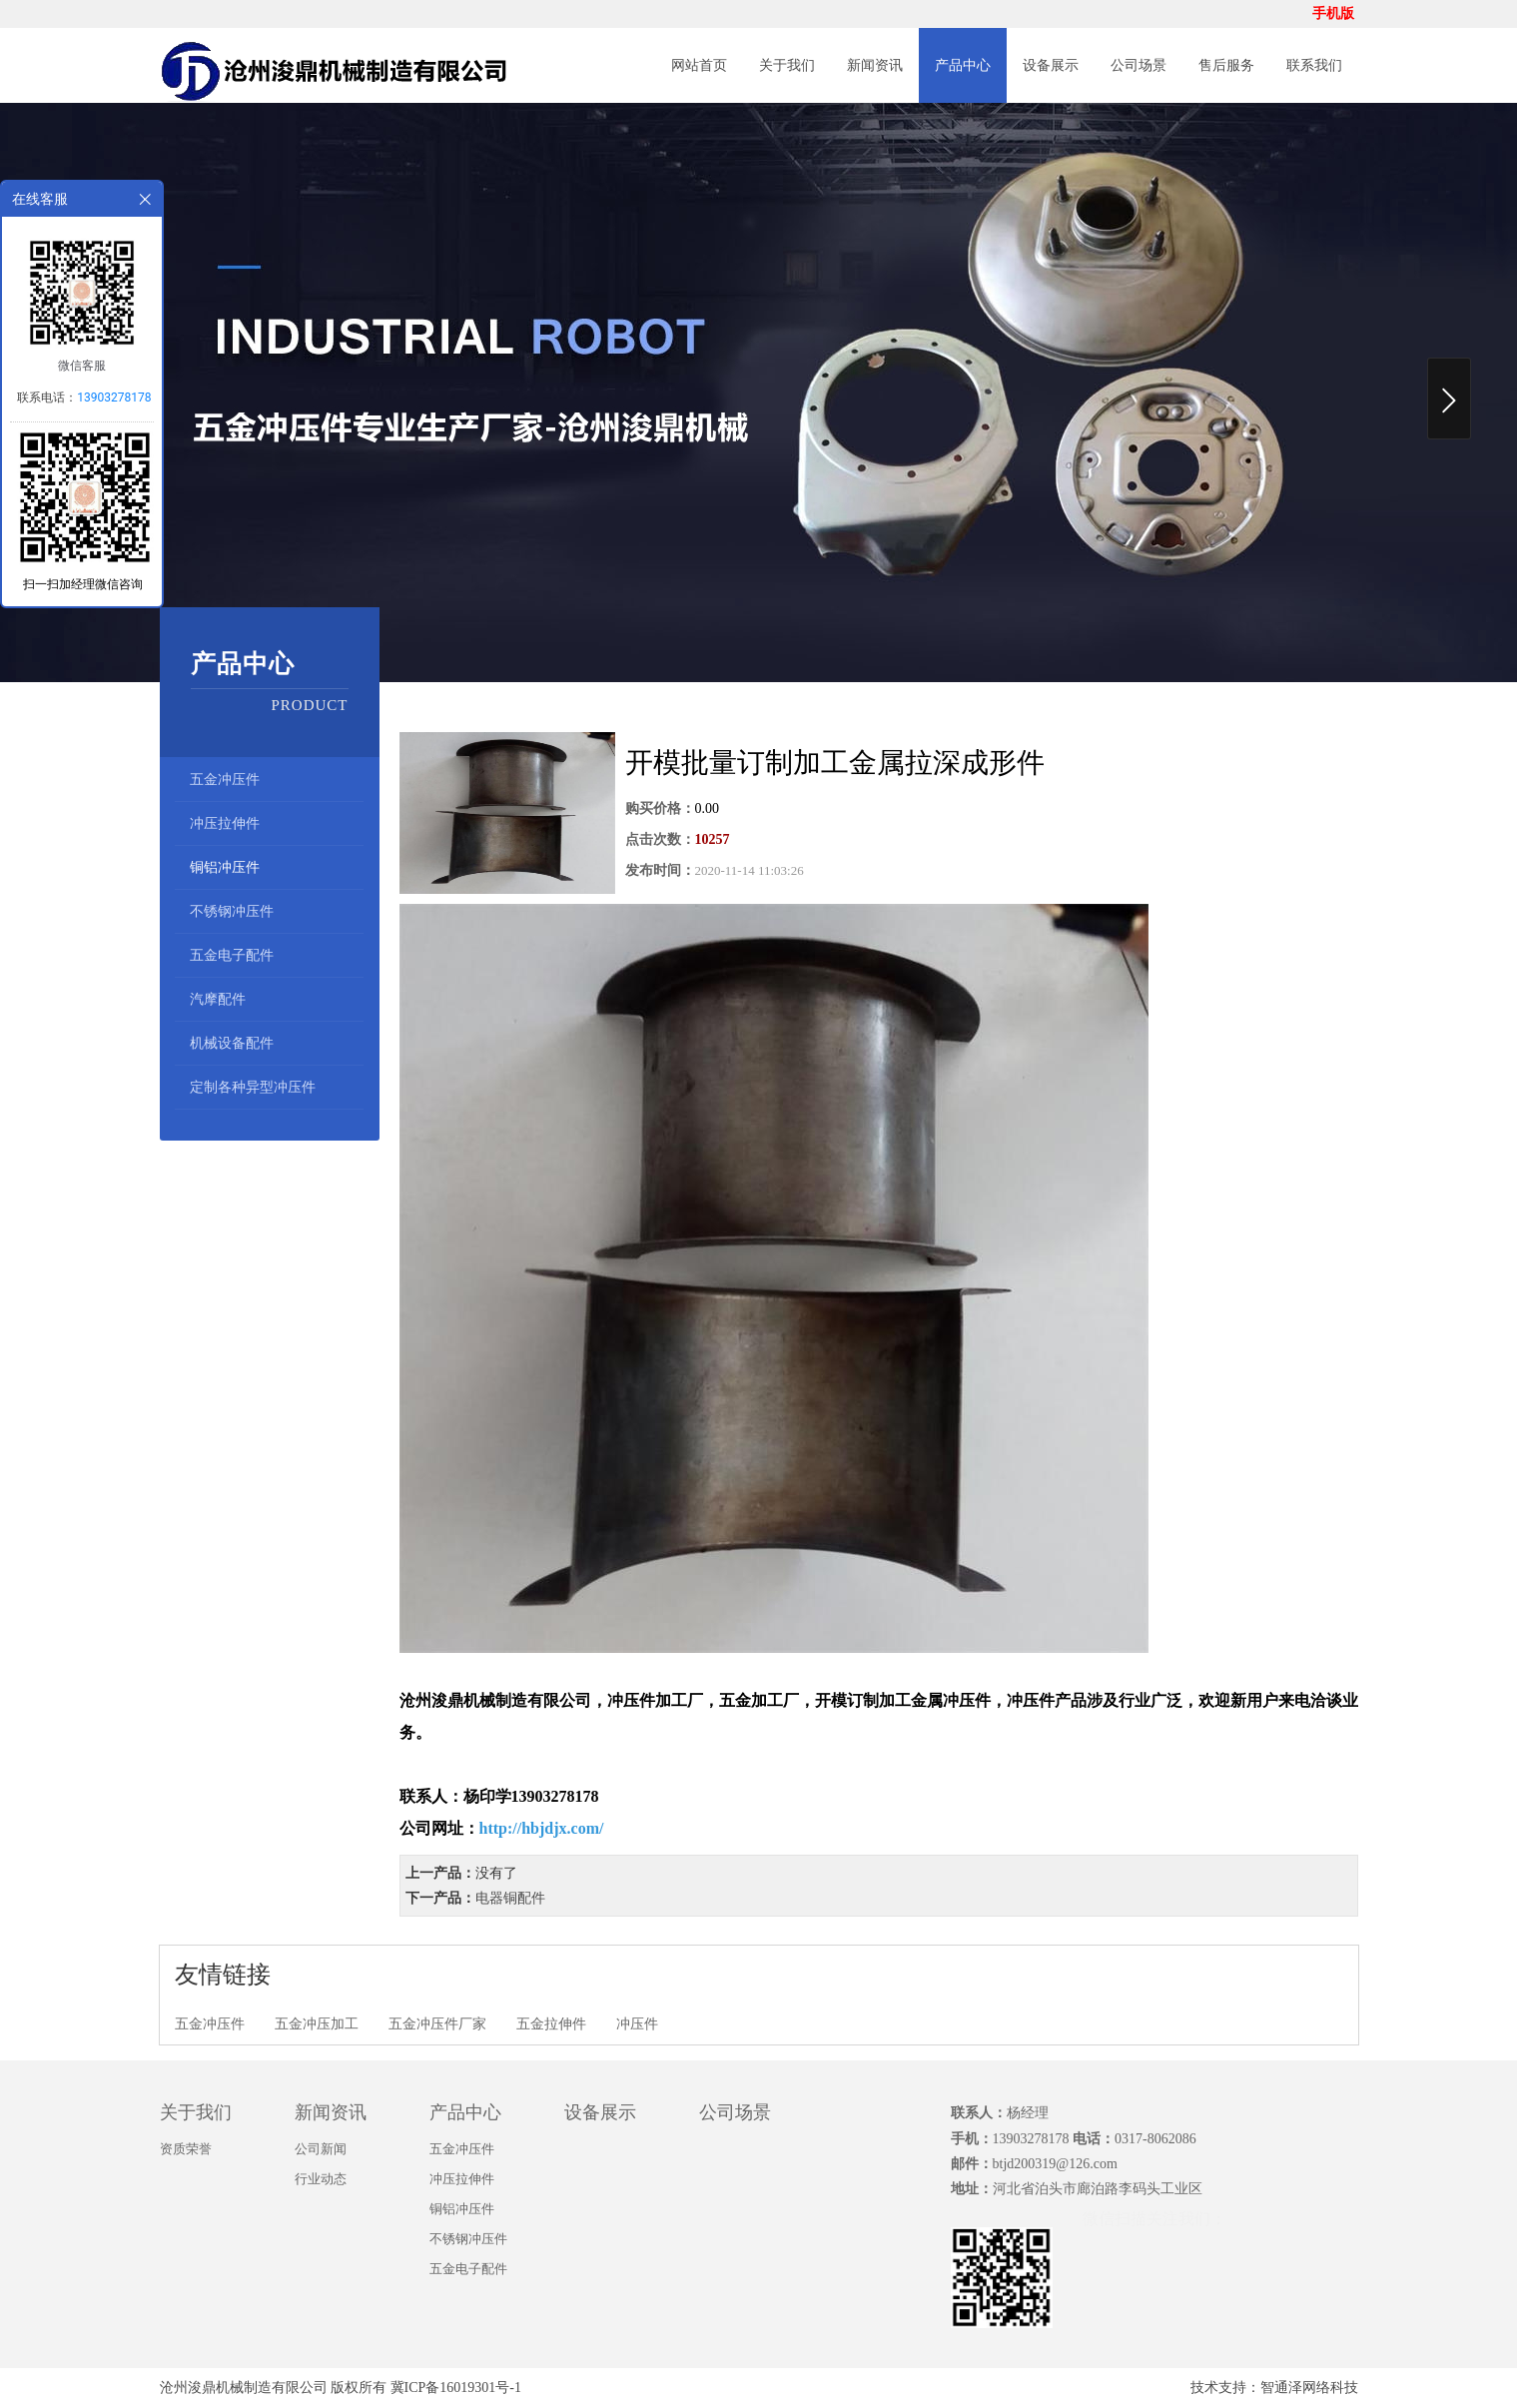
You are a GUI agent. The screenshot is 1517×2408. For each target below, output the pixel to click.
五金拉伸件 (551, 2023)
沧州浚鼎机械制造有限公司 (244, 2387)
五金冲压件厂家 (437, 2023)
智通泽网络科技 (1309, 2387)
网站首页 (699, 65)
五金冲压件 (225, 779)
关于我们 (787, 65)
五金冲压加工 (317, 2023)
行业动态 (321, 2178)
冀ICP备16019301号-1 (455, 2387)
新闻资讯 (875, 65)
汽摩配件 (218, 999)
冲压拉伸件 (225, 823)
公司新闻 (321, 2148)
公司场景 (1138, 65)
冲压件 (637, 2023)
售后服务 (1226, 65)
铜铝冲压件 (225, 867)
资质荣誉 (186, 2148)
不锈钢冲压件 (232, 911)
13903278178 (114, 397)
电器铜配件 (510, 1898)
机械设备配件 (232, 1043)
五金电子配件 (232, 955)
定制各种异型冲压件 (253, 1087)
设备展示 (1051, 65)
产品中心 (963, 65)
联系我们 (1314, 65)
